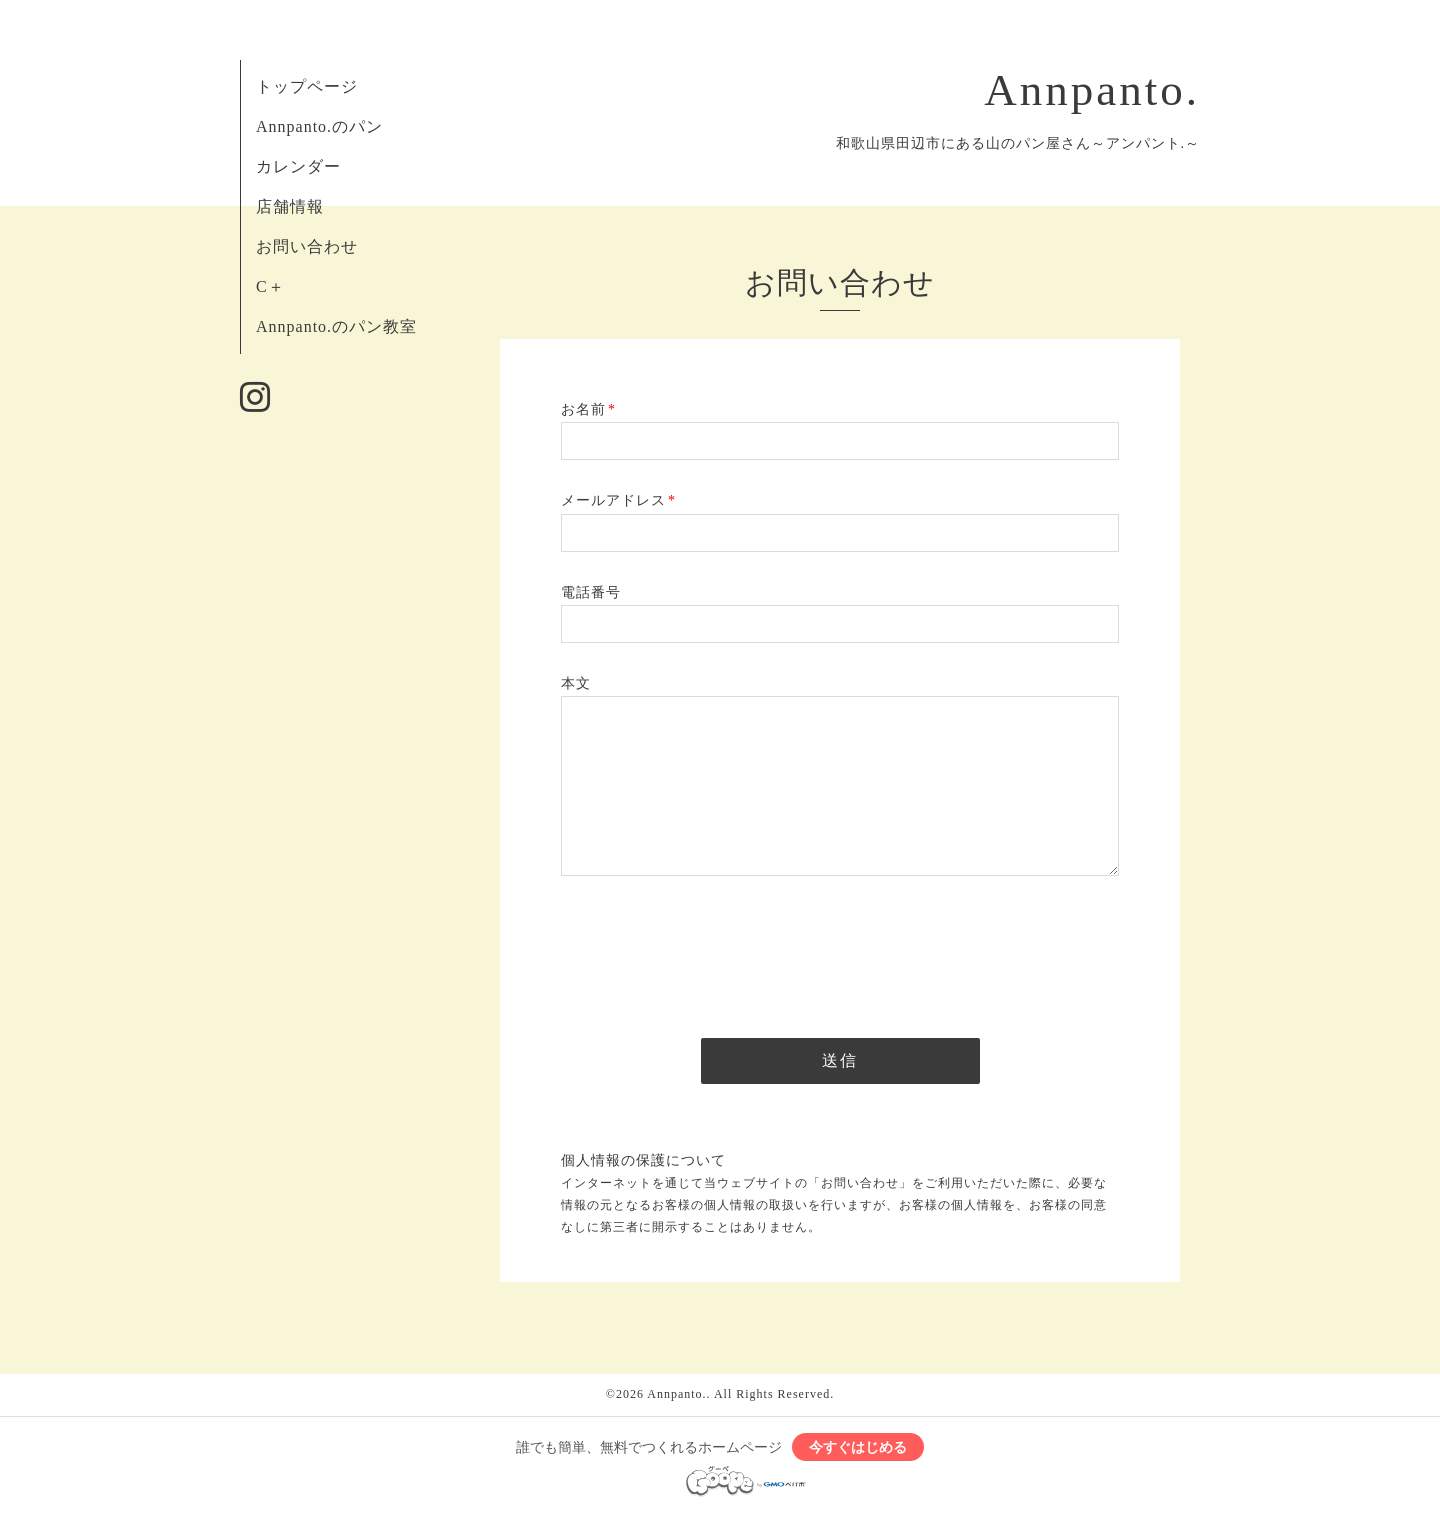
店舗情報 (290, 206)
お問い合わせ (307, 246)
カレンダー (298, 166)
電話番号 (591, 592)
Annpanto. (1092, 90)
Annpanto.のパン (319, 126)
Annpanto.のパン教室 (336, 326)
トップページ (307, 86)
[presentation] (713, 951)
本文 (576, 683)
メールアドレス (618, 500)
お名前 (588, 409)
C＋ (270, 286)
